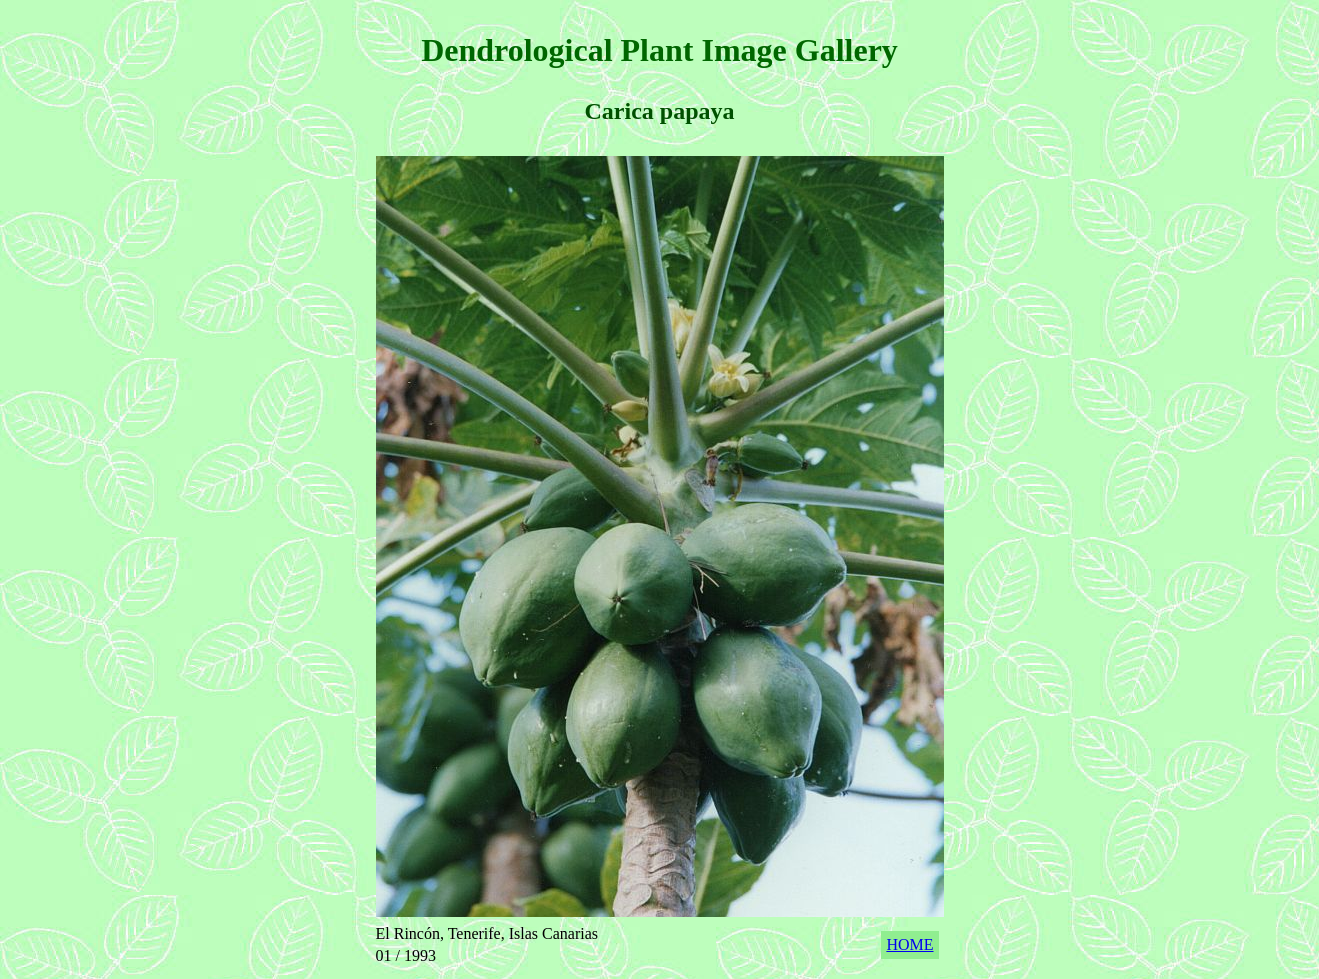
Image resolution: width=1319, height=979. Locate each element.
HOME (909, 944)
